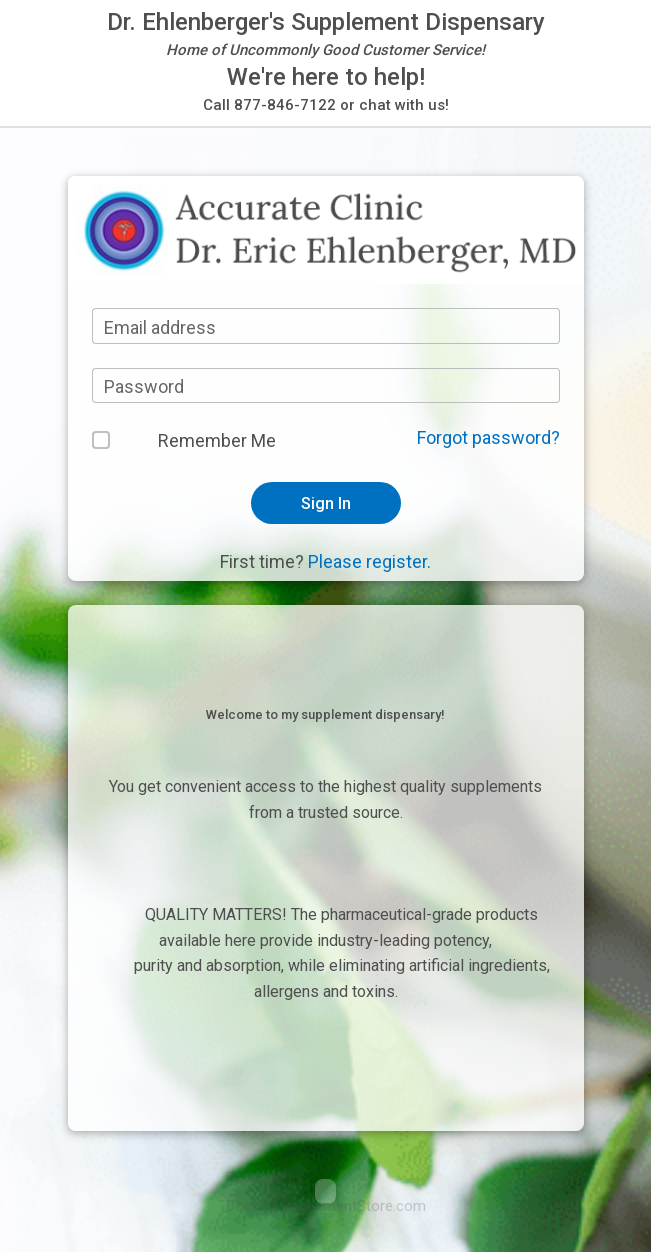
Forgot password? (488, 437)
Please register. (369, 561)
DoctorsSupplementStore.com (326, 1206)
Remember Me (217, 440)
